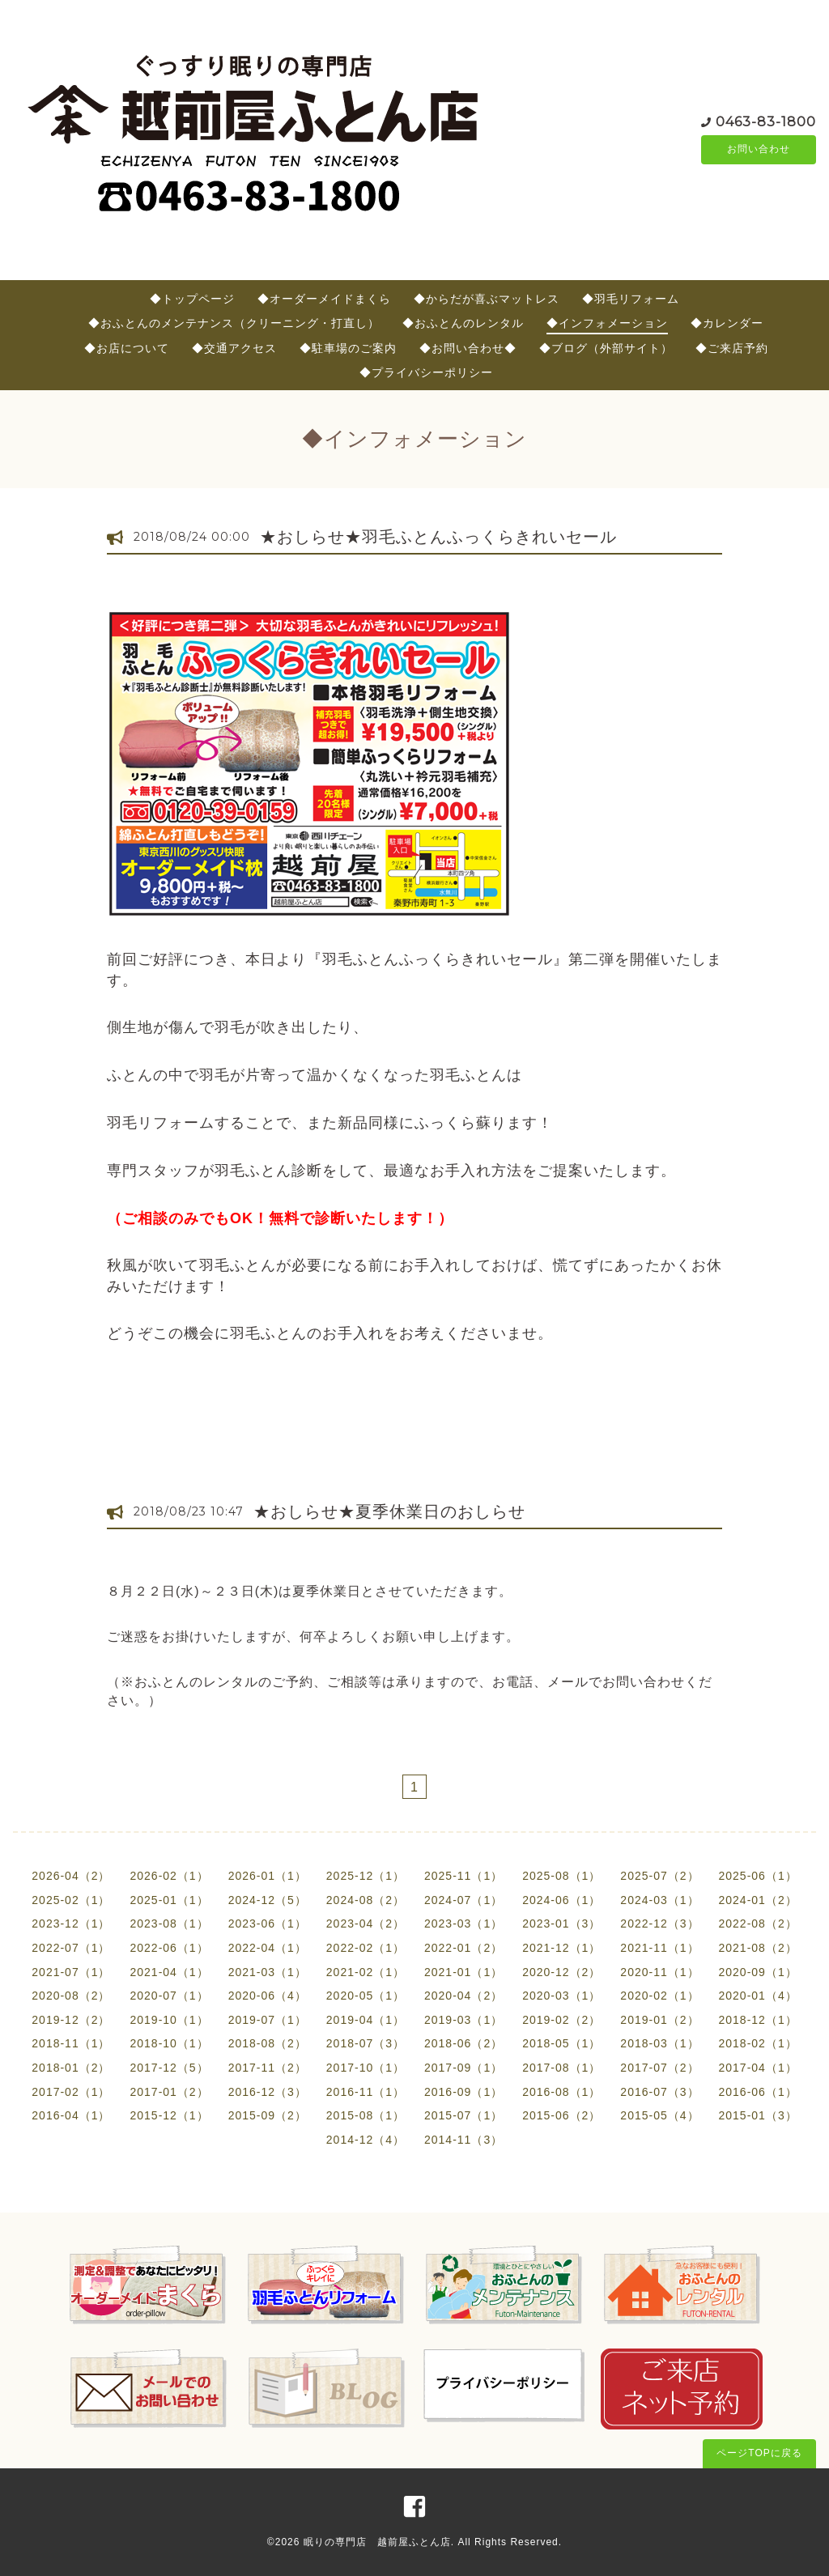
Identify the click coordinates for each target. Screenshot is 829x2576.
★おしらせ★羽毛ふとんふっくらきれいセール (438, 537)
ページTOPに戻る (758, 2453)
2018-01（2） (71, 2067)
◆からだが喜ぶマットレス (486, 298)
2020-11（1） (659, 1972)
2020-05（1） (365, 1995)
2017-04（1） (758, 2067)
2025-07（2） (659, 1875)
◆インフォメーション (607, 323)
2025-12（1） (365, 1875)
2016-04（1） (71, 2115)
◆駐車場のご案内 (348, 348)
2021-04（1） (169, 1972)
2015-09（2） (267, 2115)
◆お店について (126, 348)
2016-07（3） (659, 2091)
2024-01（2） (758, 1900)
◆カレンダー (727, 323)
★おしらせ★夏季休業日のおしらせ (389, 1511)
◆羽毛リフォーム (630, 298)
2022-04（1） (267, 1947)
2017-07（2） (659, 2067)
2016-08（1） (561, 2091)
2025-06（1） (758, 1875)
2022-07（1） (71, 1947)
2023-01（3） (561, 1923)
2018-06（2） (463, 2043)
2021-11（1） (659, 1947)
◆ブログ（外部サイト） (606, 348)
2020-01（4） (758, 1995)
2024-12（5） (267, 1900)
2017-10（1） (365, 2067)
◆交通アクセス (234, 348)
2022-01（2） (463, 1947)
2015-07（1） (463, 2115)
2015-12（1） (169, 2115)
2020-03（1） (561, 1995)
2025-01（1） (169, 1900)
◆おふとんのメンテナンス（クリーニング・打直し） (234, 323)
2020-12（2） (561, 1972)
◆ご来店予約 (731, 348)
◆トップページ (192, 298)
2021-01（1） (463, 1972)
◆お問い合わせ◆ (468, 348)
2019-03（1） (463, 2019)
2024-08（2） (365, 1900)
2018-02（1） (758, 2043)
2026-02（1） (169, 1875)
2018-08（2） (267, 2043)
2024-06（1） (561, 1900)
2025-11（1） (463, 1875)
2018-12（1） (758, 2019)
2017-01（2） (169, 2091)
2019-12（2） (71, 2019)
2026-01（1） (267, 1875)
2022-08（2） (758, 1923)
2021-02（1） (365, 1972)
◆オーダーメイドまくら (324, 298)
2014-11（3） (463, 2139)
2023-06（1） (267, 1923)
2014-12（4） (365, 2139)
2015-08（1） (365, 2115)
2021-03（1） (267, 1972)
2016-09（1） (463, 2091)
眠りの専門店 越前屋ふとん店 (377, 2542)
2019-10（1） (169, 2019)
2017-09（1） (463, 2067)
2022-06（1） (169, 1947)
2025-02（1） (71, 1900)
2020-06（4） (267, 1995)
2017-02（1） (71, 2091)
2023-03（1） (463, 1923)
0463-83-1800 (766, 121)
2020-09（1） (758, 1972)
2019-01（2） (659, 2019)
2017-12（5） (169, 2067)
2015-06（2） (561, 2115)
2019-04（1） (365, 2019)
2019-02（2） (561, 2019)
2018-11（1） (71, 2043)
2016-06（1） (758, 2091)
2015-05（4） (659, 2115)
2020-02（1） (659, 1995)
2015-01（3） (758, 2115)
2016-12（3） (267, 2091)
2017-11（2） (267, 2067)
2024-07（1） (463, 1900)
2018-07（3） (365, 2043)
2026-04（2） (71, 1875)
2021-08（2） (758, 1947)
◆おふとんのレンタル (463, 323)
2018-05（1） (561, 2043)
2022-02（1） (365, 1947)
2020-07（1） (169, 1995)
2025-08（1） (561, 1875)
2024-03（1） (659, 1900)
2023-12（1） (71, 1923)
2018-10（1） (169, 2043)
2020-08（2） (71, 1995)
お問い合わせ (758, 149)
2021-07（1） (71, 1972)
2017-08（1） (561, 2067)
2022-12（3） (659, 1923)
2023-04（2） (365, 1923)
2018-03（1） (659, 2043)
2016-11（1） (365, 2091)
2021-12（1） (561, 1947)
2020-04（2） (463, 1995)
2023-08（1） (169, 1923)
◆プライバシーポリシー (426, 372)
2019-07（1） (267, 2019)
